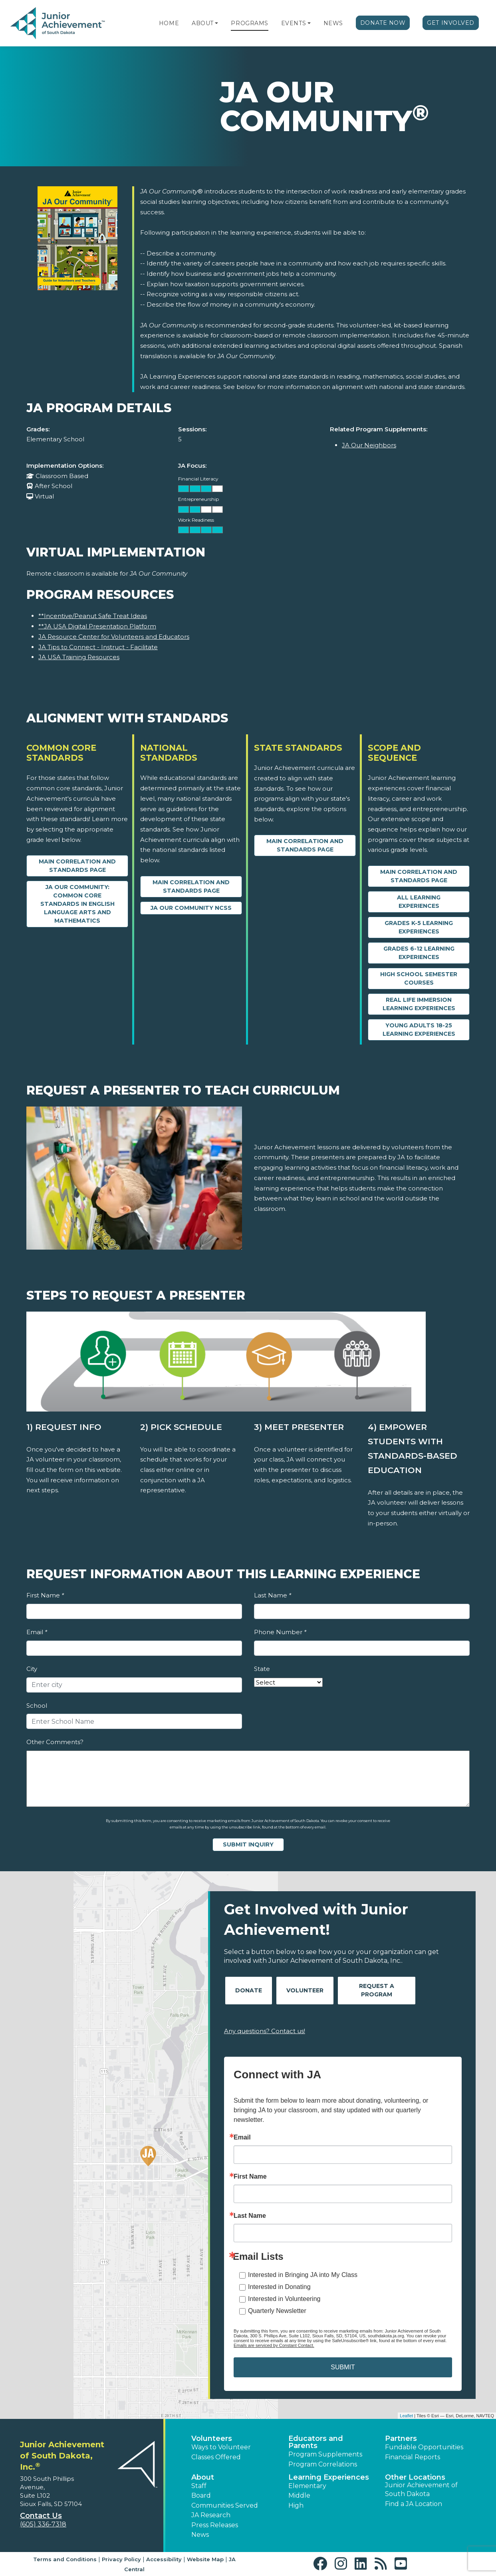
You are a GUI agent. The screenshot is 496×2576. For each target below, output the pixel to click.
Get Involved (450, 22)
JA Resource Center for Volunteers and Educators (113, 636)
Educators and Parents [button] (315, 2442)
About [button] (202, 2477)
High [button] (296, 2505)
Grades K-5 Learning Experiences (419, 927)
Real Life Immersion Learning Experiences (419, 1004)
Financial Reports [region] (412, 2457)
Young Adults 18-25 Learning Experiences (419, 1029)
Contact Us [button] (41, 2515)
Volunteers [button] (211, 2438)
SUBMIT (343, 2367)
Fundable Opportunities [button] (424, 2447)
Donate (248, 1990)
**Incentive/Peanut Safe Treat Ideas (92, 616)
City (31, 1669)
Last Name (272, 1595)
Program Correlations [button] (322, 2464)
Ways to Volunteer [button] (221, 2447)
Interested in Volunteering (284, 2298)
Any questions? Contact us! (264, 2031)
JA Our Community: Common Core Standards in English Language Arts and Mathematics (77, 903)
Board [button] (201, 2495)
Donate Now (383, 22)
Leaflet (406, 2415)
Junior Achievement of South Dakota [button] (421, 2489)
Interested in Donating (279, 2286)
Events (293, 23)
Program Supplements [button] (325, 2454)
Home (169, 23)
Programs (249, 23)
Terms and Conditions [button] (65, 2559)
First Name (45, 1595)
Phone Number (280, 1632)
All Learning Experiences (418, 901)
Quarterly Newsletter (277, 2310)
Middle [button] (299, 2495)
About (203, 23)
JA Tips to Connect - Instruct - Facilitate (98, 647)
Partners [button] (401, 2438)
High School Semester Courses (418, 978)
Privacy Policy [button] (121, 2559)
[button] (216, 23)
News (333, 23)
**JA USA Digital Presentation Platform (97, 626)
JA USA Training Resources (78, 657)
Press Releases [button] (214, 2525)
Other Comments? (54, 1742)
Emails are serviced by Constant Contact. (274, 2345)
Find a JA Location (413, 2504)
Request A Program (376, 1990)
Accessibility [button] (164, 2559)
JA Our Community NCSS (191, 907)
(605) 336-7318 (43, 2524)
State (262, 1669)
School (36, 1705)
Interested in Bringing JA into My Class (302, 2274)
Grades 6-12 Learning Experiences (418, 953)
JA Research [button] (210, 2515)
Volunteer (304, 1990)
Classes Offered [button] (216, 2457)
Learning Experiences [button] (328, 2477)
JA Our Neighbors (369, 445)
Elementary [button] (307, 2486)
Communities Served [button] (224, 2505)
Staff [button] (198, 2486)
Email (36, 1632)
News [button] (200, 2534)
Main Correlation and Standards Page (77, 865)
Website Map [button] (205, 2559)
